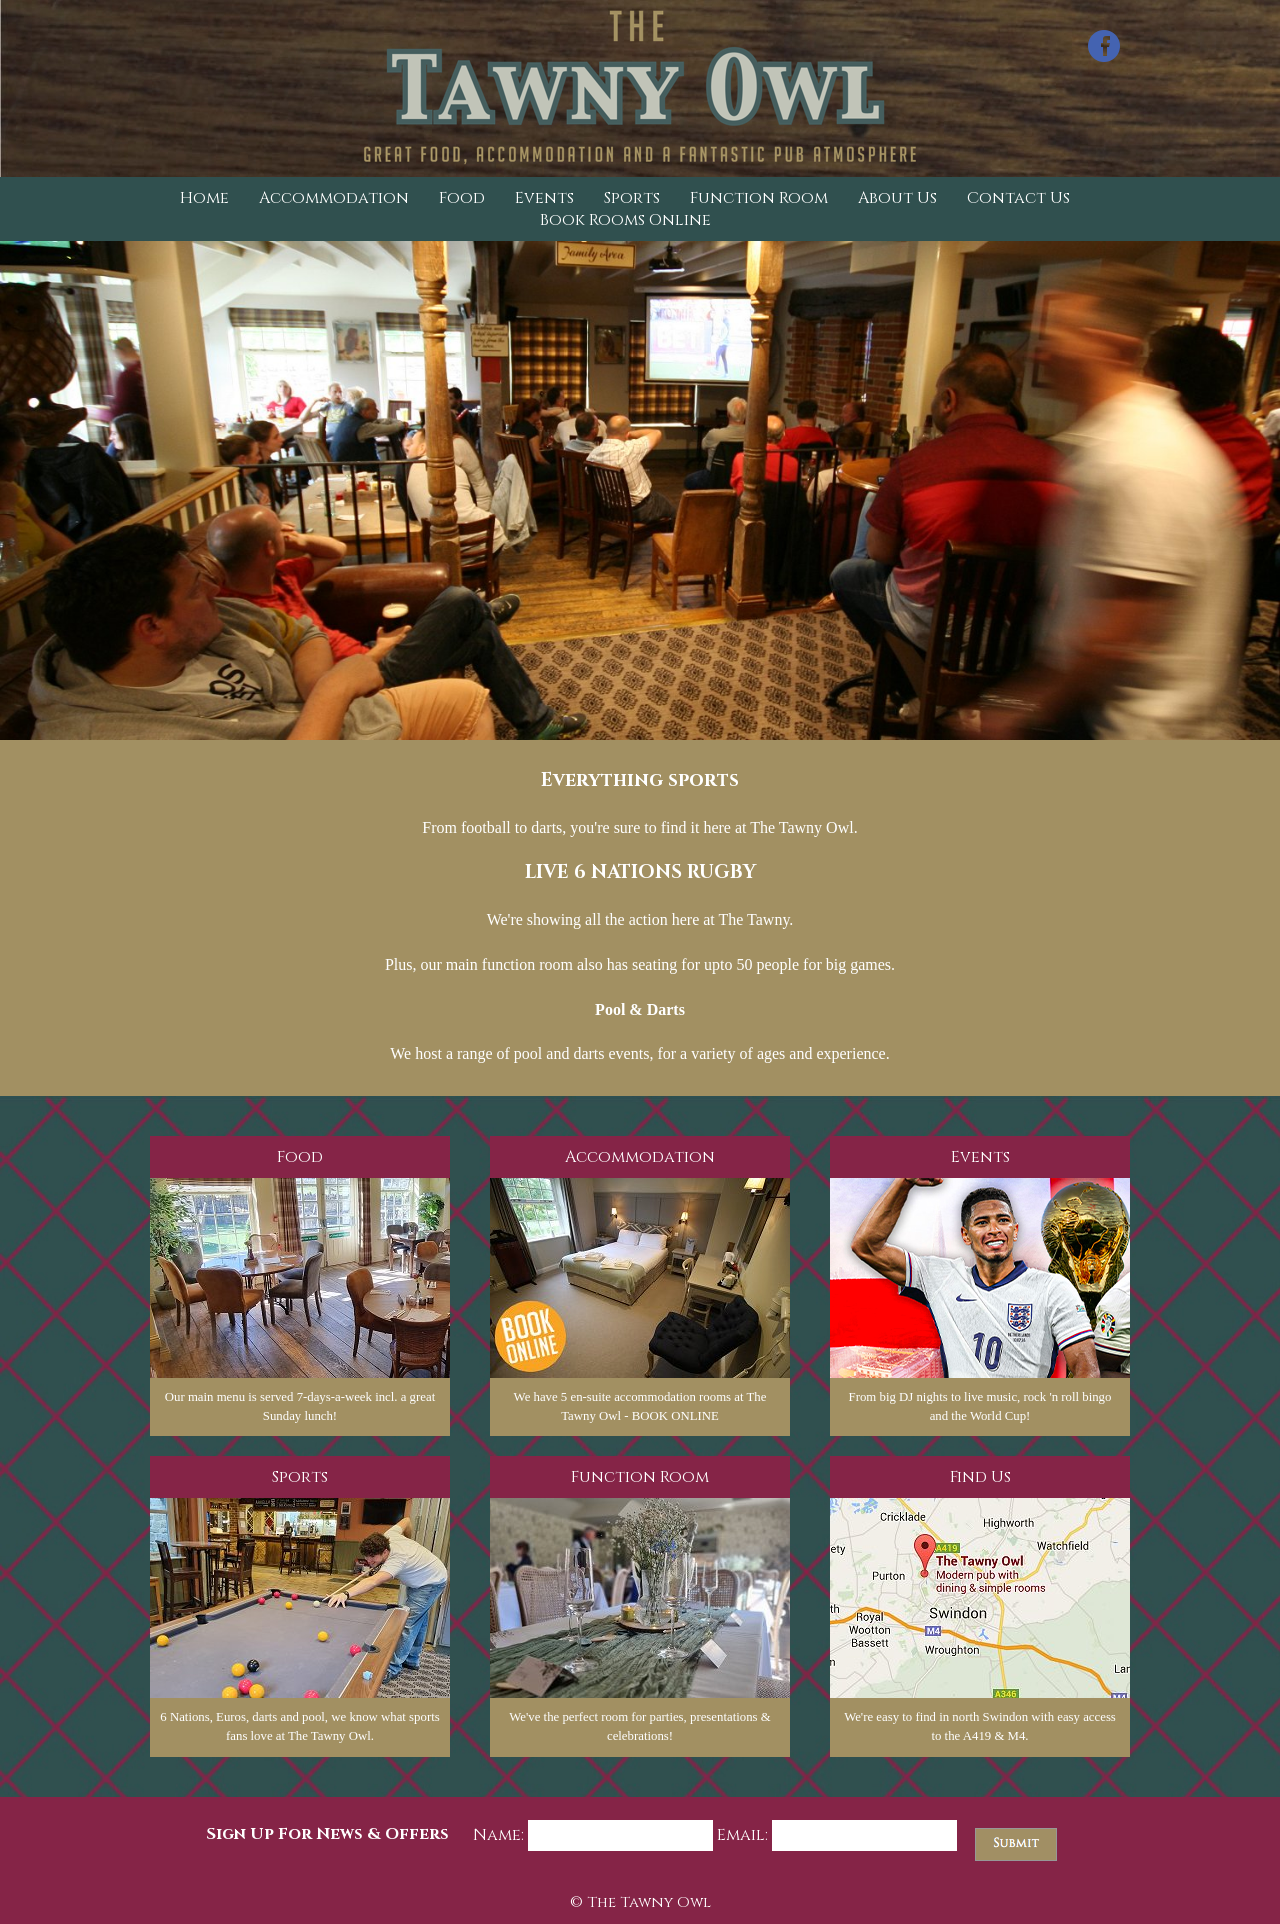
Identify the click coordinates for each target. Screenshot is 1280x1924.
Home (204, 198)
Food (462, 198)
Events (544, 198)
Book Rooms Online (625, 220)
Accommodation (334, 198)
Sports (632, 198)
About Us (897, 198)
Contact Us (1018, 198)
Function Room (759, 198)
